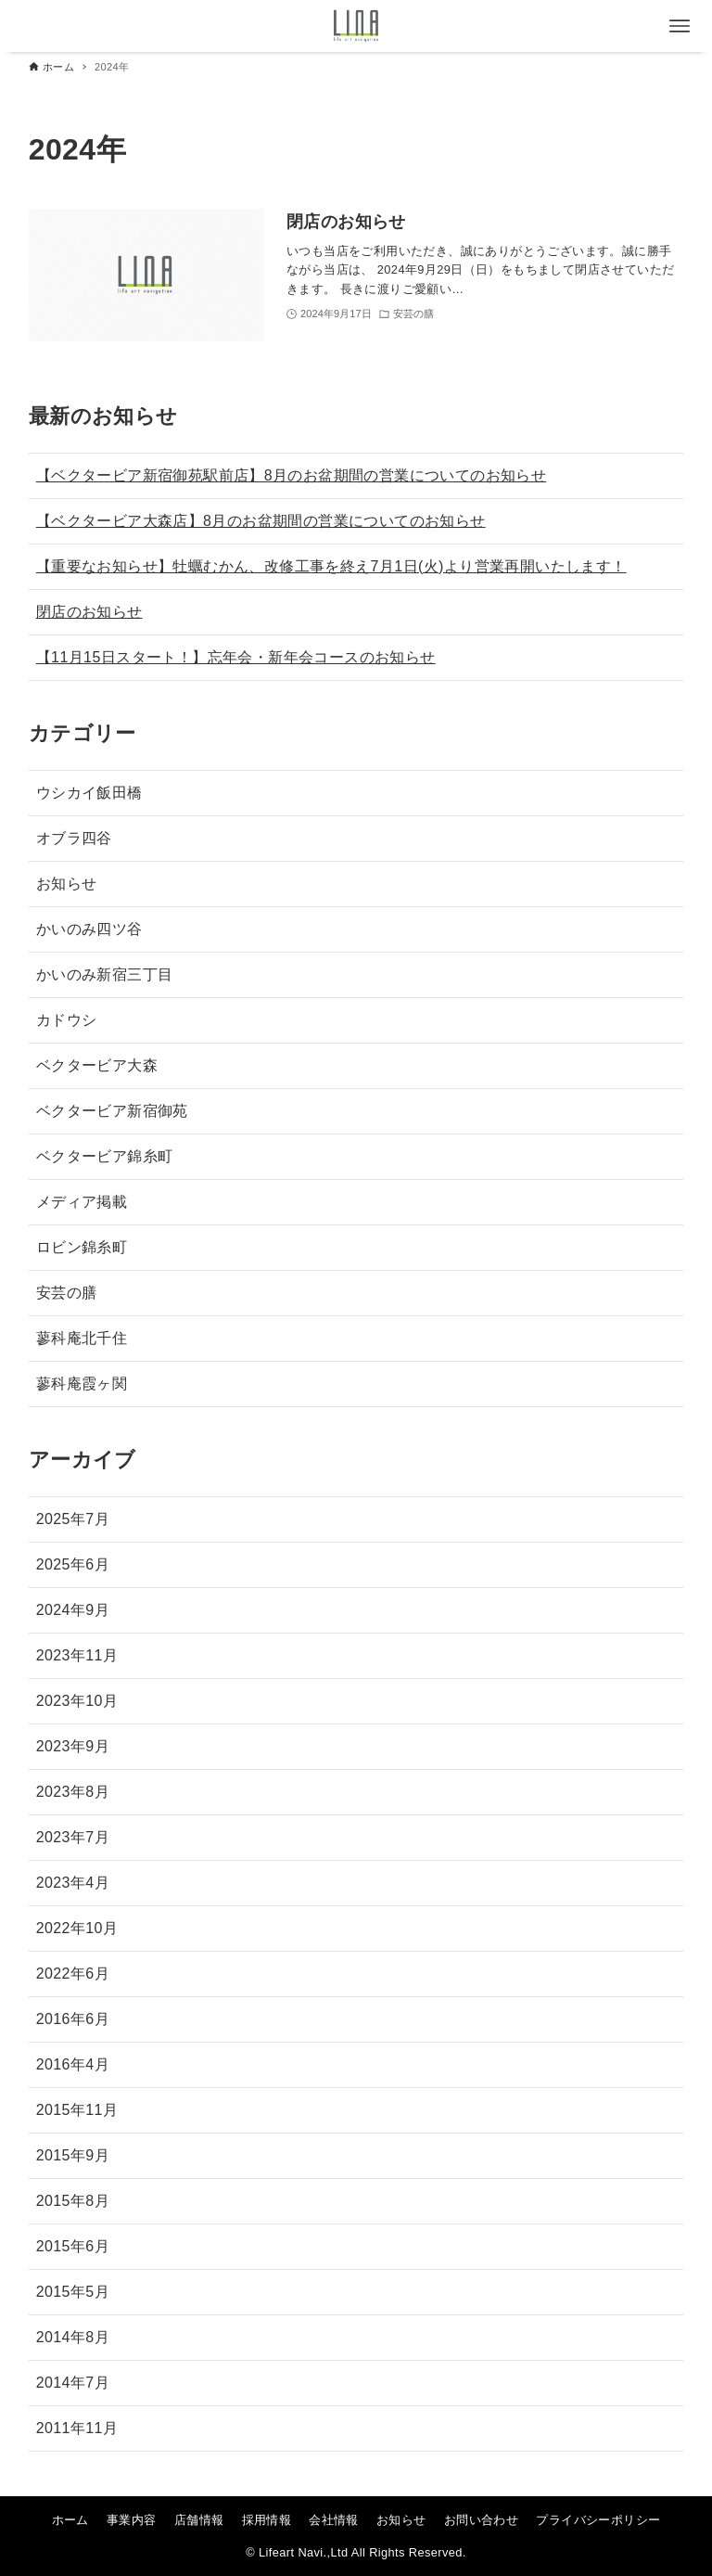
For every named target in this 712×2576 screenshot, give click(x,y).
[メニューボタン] (679, 26)
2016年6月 (72, 2019)
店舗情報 (199, 2520)
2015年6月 (72, 2246)
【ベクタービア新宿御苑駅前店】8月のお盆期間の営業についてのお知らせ (291, 475)
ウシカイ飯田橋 (89, 793)
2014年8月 (72, 2337)
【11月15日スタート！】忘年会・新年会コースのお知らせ (236, 657)
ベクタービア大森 (97, 1065)
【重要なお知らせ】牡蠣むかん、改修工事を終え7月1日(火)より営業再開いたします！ (331, 566)
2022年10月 (77, 1928)
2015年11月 (77, 2110)
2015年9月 (72, 2155)
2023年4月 (72, 1882)
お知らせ (66, 883)
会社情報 (334, 2520)
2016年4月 (72, 2064)
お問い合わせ (481, 2520)
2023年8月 (72, 1792)
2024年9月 (72, 1610)
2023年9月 (72, 1746)
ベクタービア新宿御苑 (112, 1111)
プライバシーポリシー (598, 2520)
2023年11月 (77, 1655)
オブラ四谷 (74, 838)
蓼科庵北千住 (81, 1338)
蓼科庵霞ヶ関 (81, 1383)
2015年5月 (72, 2292)
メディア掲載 (81, 1202)
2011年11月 (77, 2428)
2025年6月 (72, 1564)
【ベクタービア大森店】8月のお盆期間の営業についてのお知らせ (261, 521)
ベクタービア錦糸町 (104, 1156)
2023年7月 (72, 1837)
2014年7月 (72, 2382)
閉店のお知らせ (89, 612)
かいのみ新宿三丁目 (104, 974)
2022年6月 (72, 1973)
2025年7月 (72, 1519)
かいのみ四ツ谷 (89, 929)
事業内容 (132, 2520)
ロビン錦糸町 (81, 1247)
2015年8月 (72, 2201)
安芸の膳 (66, 1293)
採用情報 (267, 2520)
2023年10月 (77, 1701)
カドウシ (66, 1020)
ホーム (70, 2520)
